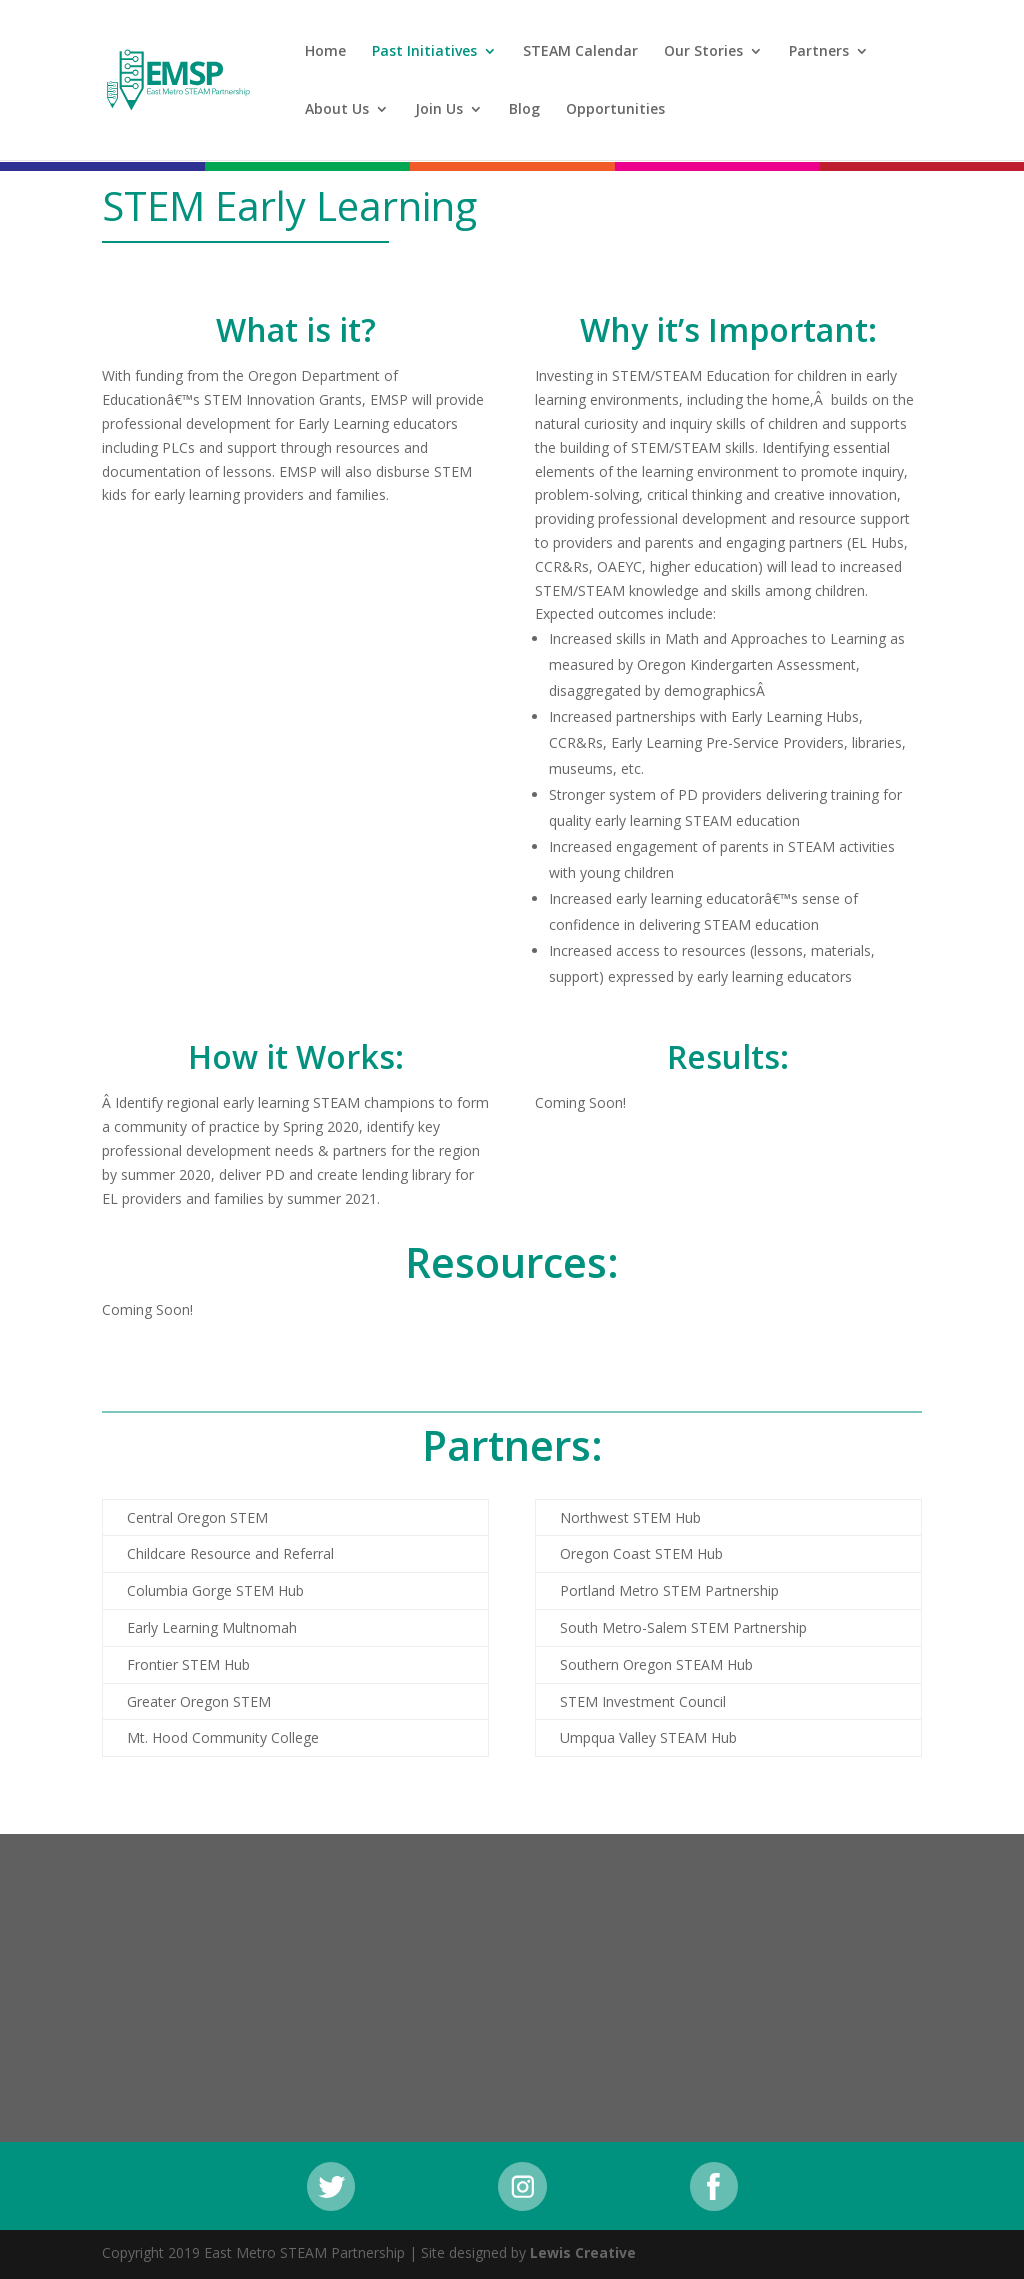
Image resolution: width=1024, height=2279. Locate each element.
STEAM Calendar (580, 52)
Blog (524, 110)
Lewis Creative (583, 2252)
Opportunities (615, 110)
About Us (337, 110)
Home (325, 52)
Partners (819, 52)
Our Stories (703, 52)
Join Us (439, 110)
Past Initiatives (424, 52)
